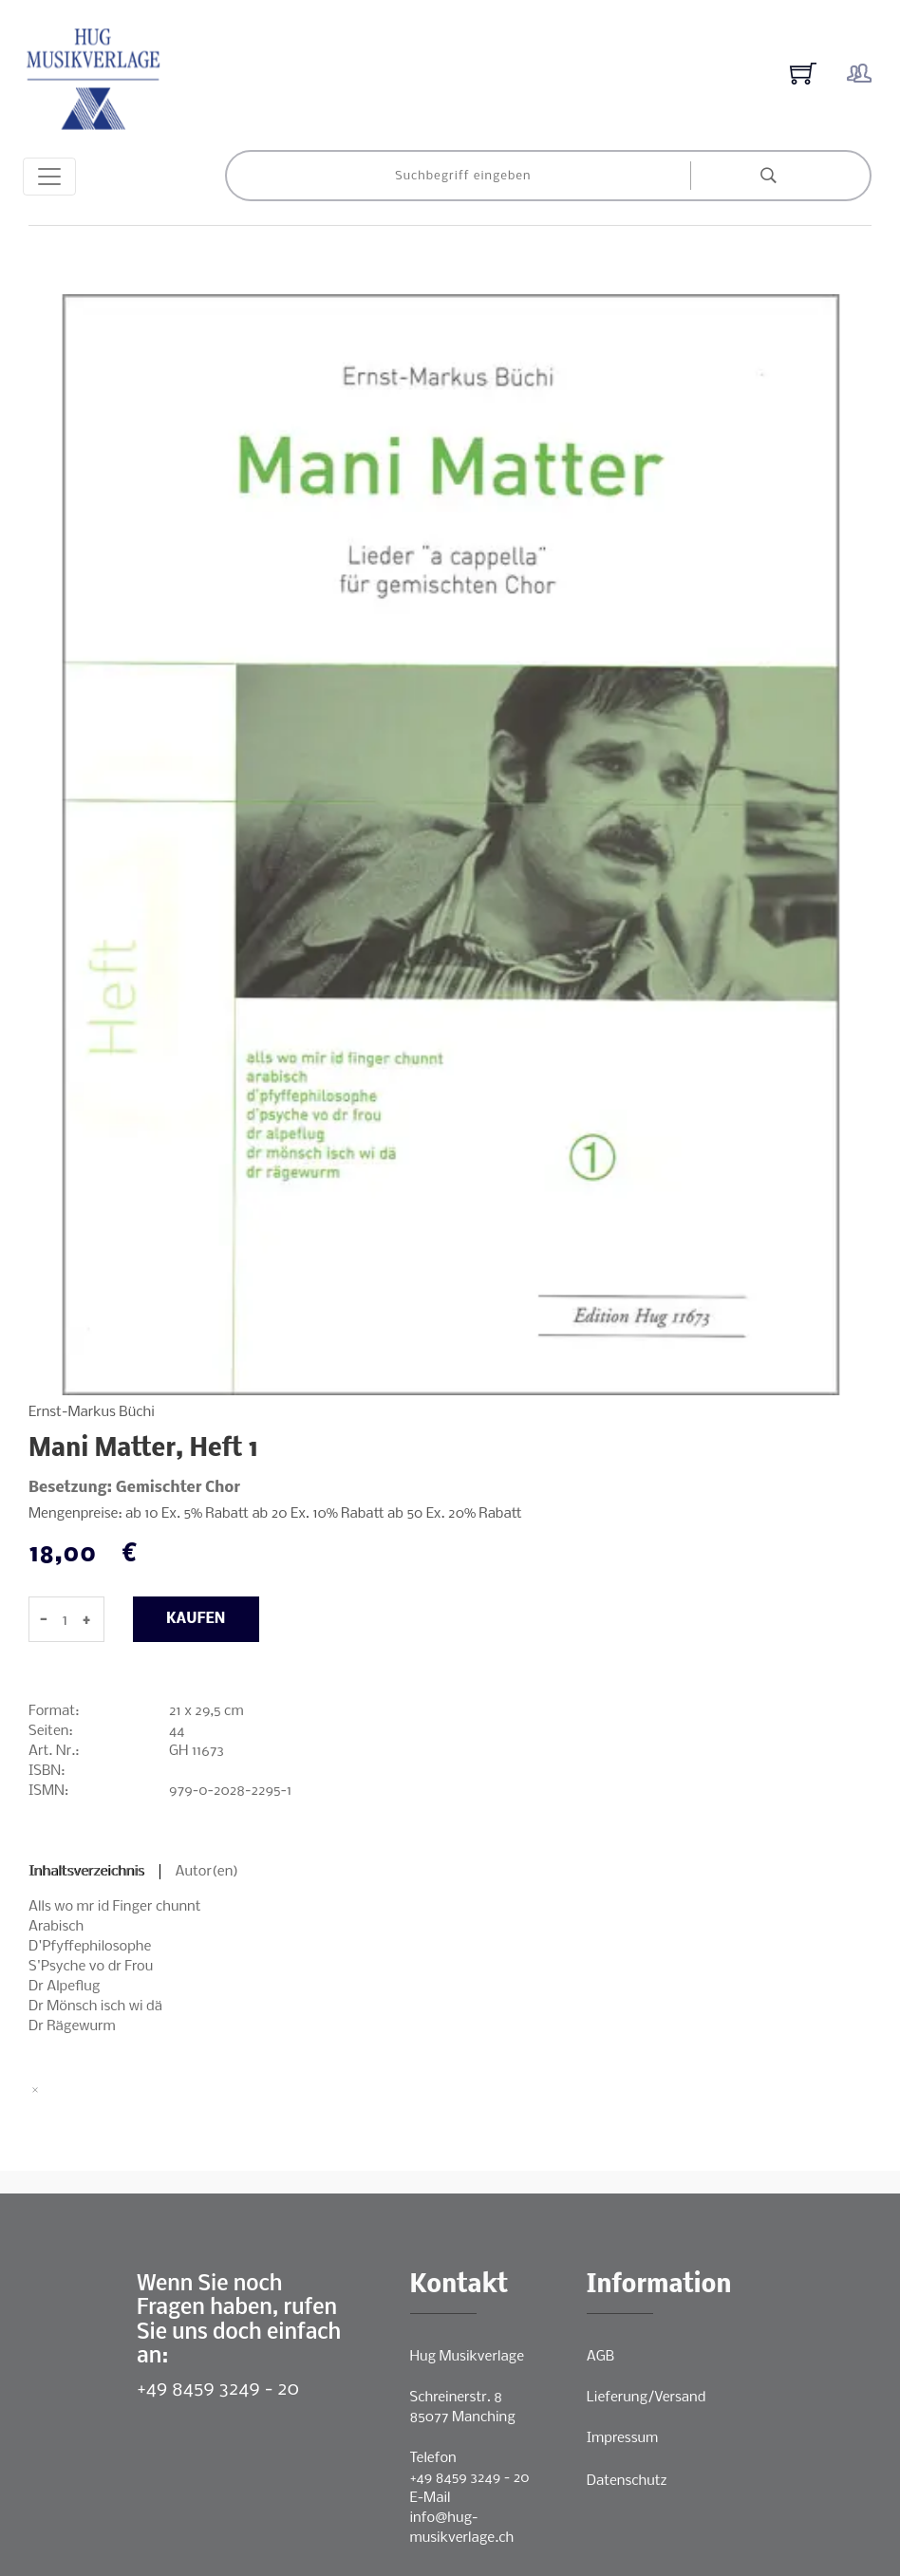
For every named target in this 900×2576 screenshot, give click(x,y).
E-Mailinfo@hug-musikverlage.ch (462, 2518)
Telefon (433, 2458)
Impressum (622, 2438)
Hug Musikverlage (467, 2356)
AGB (600, 2356)
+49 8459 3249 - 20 (218, 2389)
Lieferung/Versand (646, 2397)
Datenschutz (627, 2481)
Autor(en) (207, 1871)
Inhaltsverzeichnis (86, 1871)
